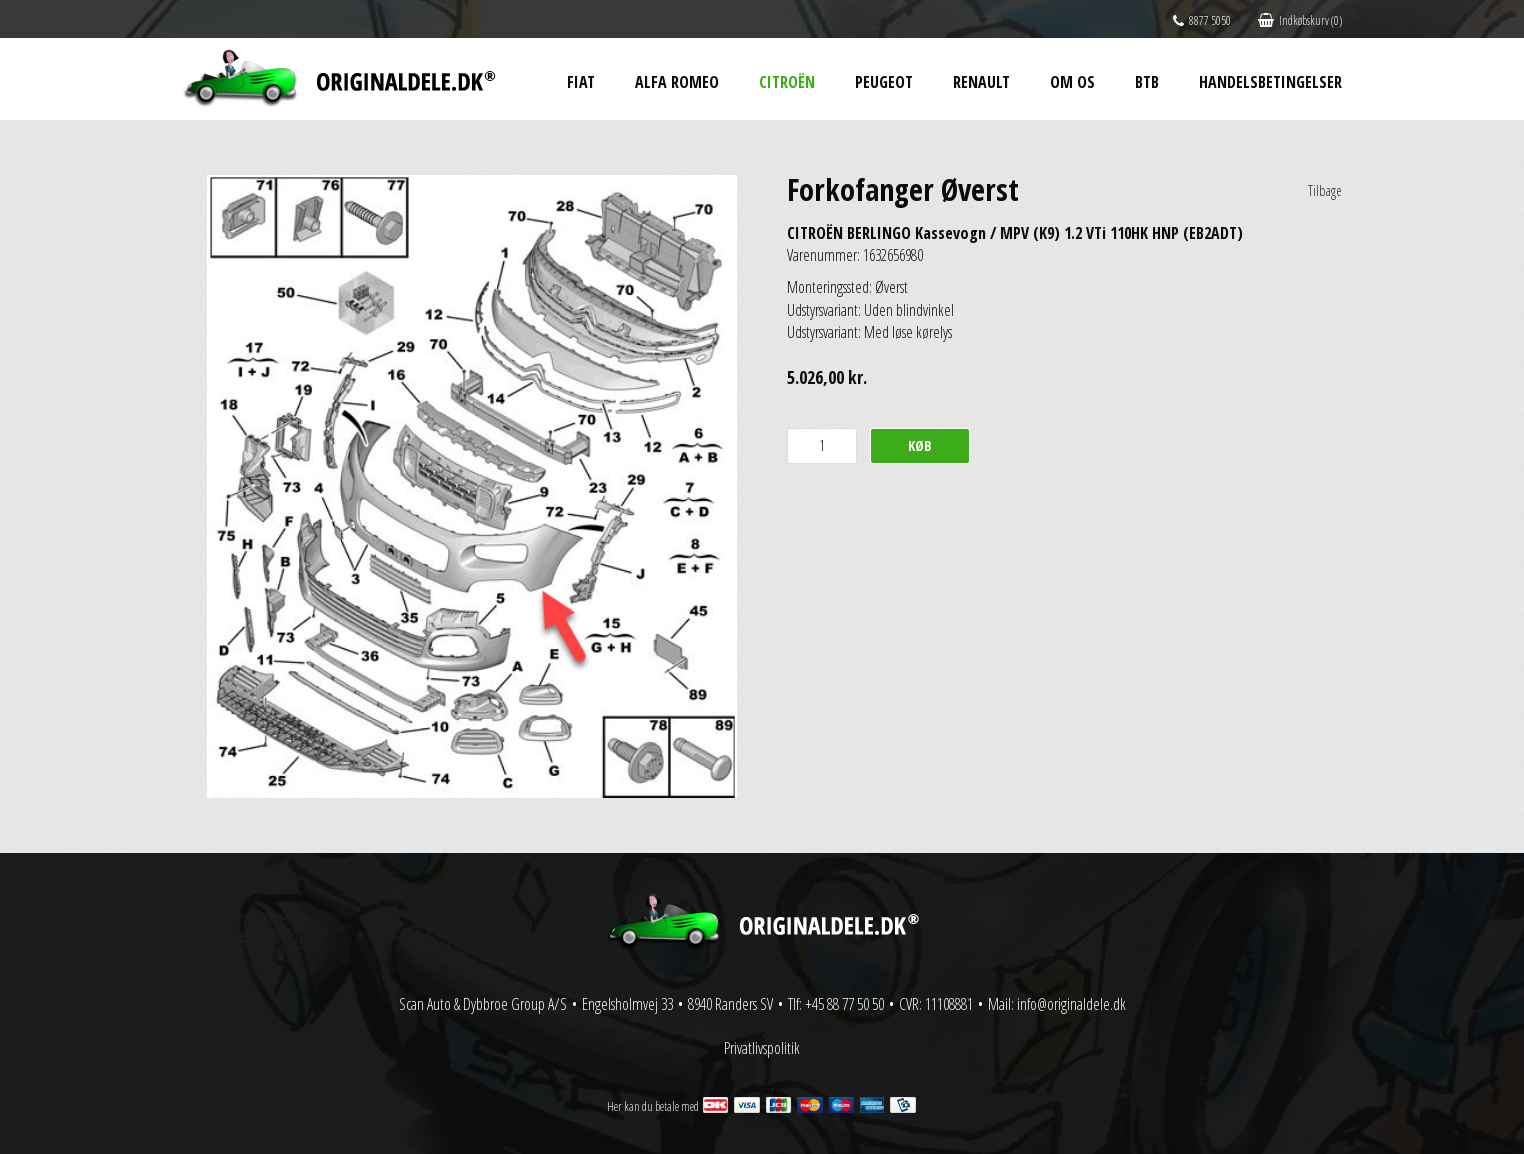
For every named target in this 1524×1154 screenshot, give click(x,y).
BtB (1147, 82)
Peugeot (884, 82)
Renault (981, 82)
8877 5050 (1202, 20)
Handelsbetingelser (1270, 82)
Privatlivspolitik (762, 1048)
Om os (1072, 82)
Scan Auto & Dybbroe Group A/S (483, 1004)
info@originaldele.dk (1071, 1004)
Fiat (581, 82)
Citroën (787, 82)
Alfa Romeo (677, 82)
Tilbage (1325, 190)
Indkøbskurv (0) (1300, 20)
